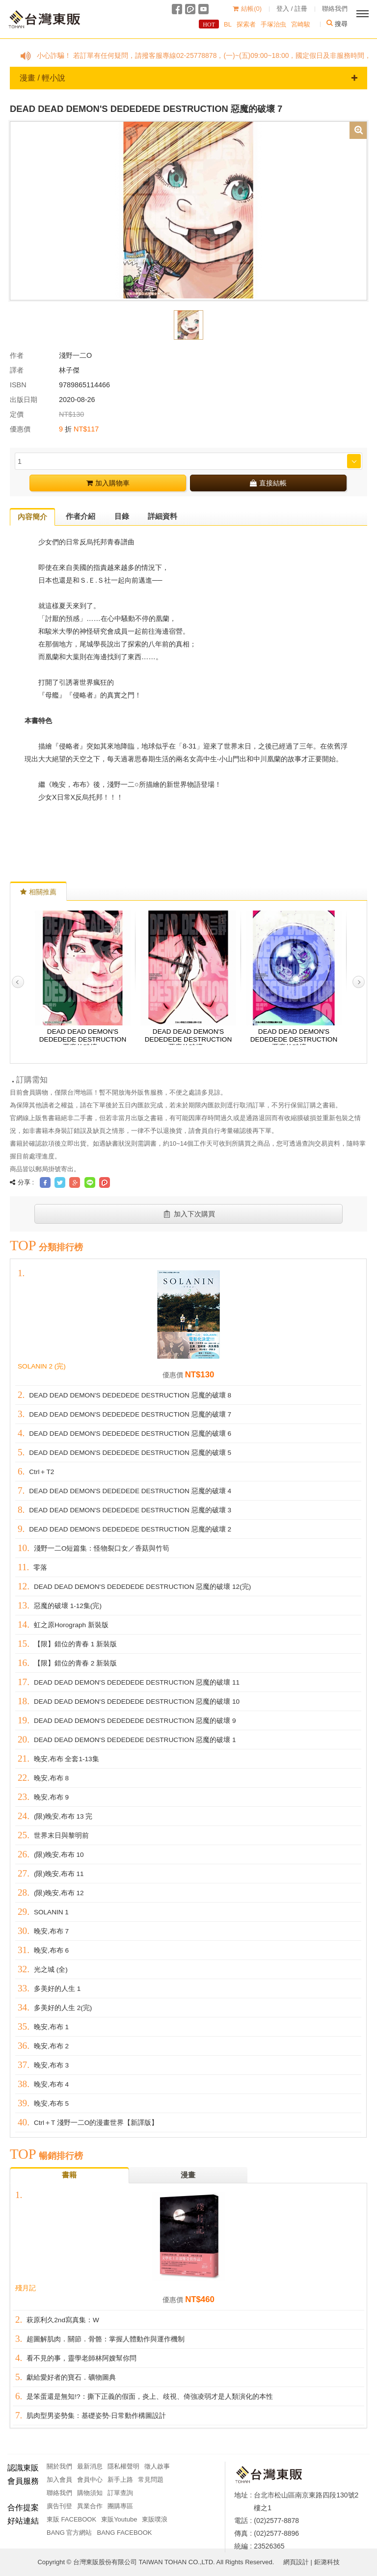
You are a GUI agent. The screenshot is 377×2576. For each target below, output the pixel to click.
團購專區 (120, 2506)
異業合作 (90, 2506)
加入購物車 (108, 483)
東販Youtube (119, 2519)
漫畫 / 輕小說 (188, 78)
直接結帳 (268, 483)
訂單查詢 (120, 2492)
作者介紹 (80, 516)
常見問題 (150, 2479)
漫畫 (188, 2175)
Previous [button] (18, 982)
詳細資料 (162, 516)
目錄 (121, 516)
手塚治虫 (268, 24)
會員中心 (90, 2479)
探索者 (240, 24)
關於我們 (59, 2466)
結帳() (247, 8)
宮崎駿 (295, 24)
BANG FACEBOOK (124, 2532)
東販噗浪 (154, 2519)
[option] (188, 210)
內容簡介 (32, 516)
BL (222, 24)
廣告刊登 (59, 2506)
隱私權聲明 (123, 2466)
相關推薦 (38, 892)
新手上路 (120, 2479)
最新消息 (90, 2466)
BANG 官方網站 (69, 2532)
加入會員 (59, 2479)
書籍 (69, 2175)
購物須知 (90, 2492)
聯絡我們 (335, 8)
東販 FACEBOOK (71, 2519)
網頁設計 (296, 2562)
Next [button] (358, 982)
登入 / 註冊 (291, 8)
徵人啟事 (157, 2466)
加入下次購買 (188, 1213)
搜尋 (335, 24)
